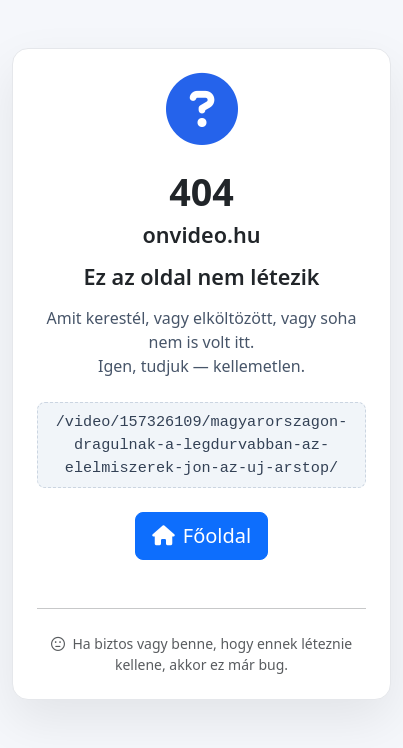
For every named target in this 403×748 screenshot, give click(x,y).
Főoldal (201, 535)
